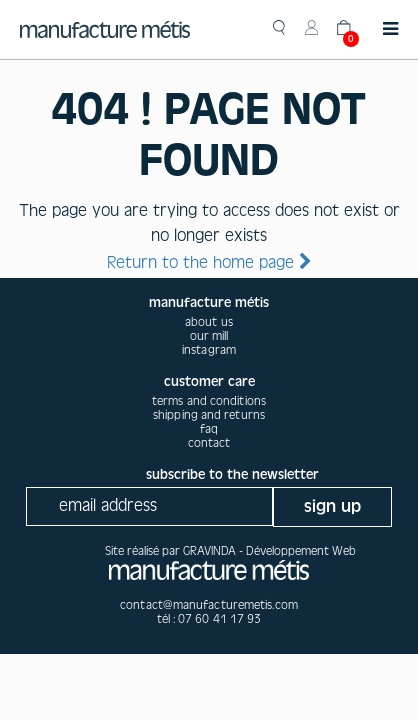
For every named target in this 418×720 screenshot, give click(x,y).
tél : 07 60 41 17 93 (209, 619)
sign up (332, 506)
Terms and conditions (209, 401)
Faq (209, 429)
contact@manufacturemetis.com (209, 605)
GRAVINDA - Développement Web (269, 551)
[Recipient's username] (149, 506)
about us (209, 322)
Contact (209, 443)
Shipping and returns (209, 415)
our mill (209, 336)
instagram (209, 350)
